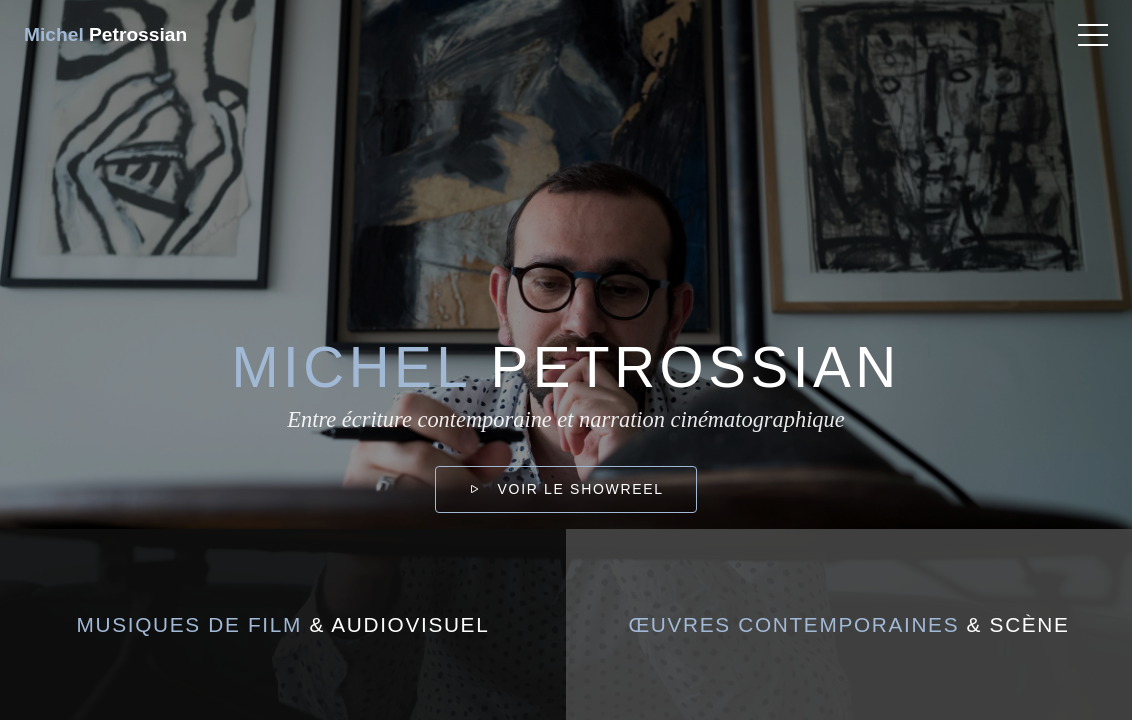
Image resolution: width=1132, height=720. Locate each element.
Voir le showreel (565, 489)
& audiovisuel (283, 624)
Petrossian (105, 34)
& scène (848, 624)
